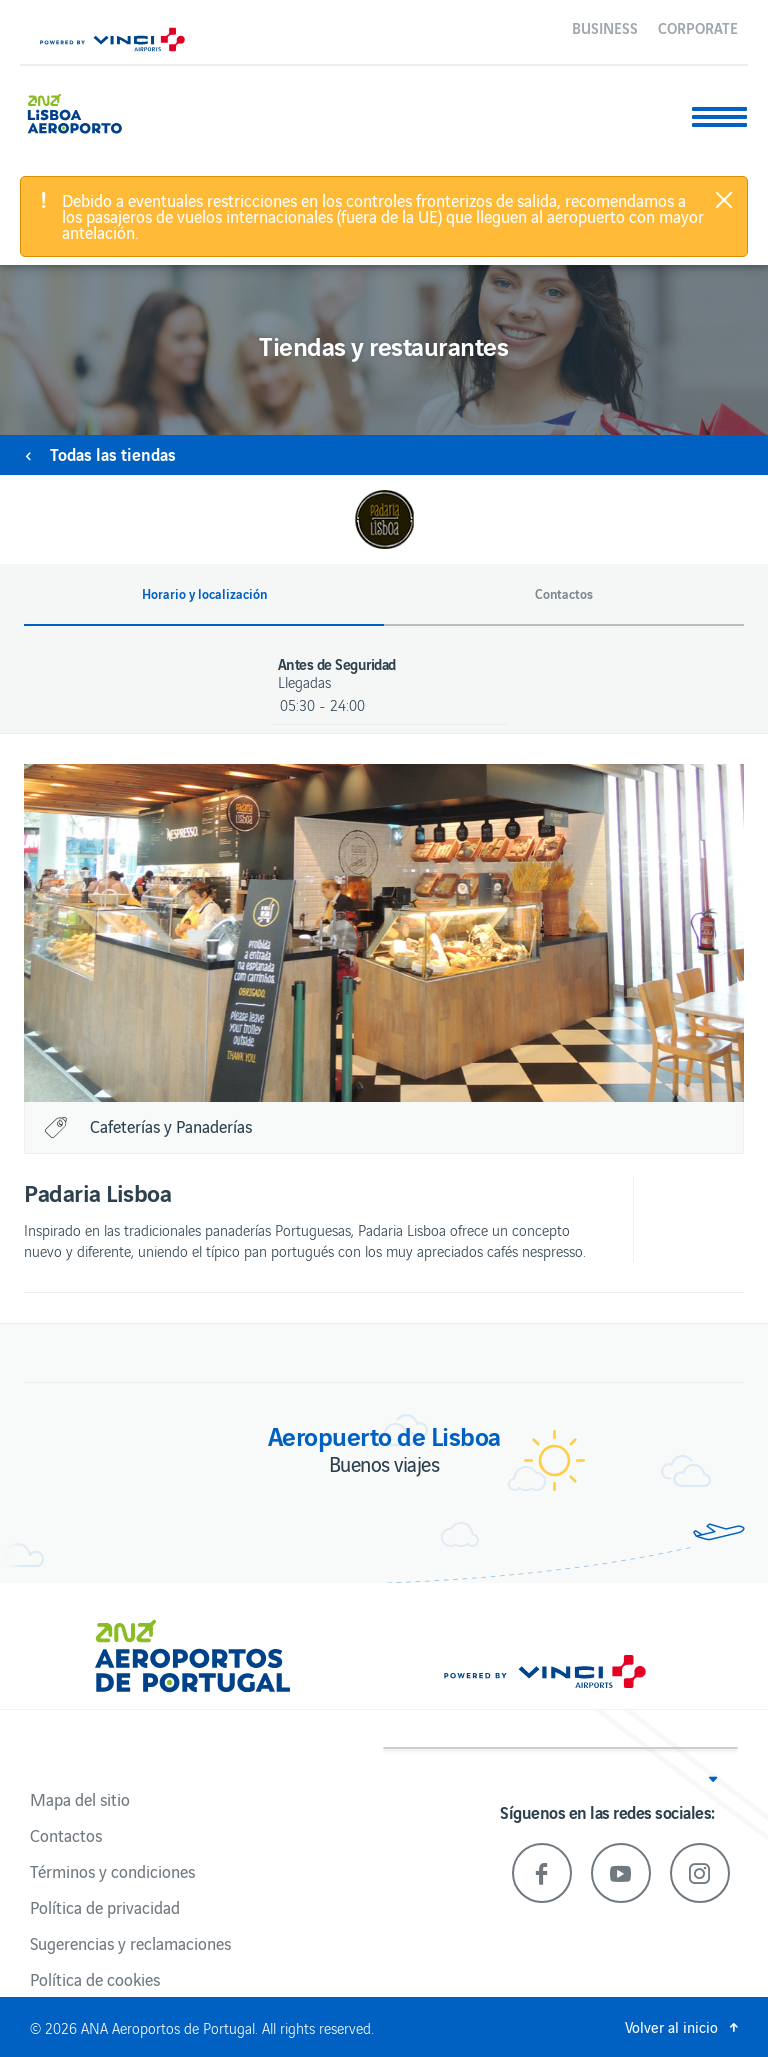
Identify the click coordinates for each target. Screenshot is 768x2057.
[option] (384, 933)
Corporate (698, 27)
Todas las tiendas (113, 453)
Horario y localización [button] (204, 594)
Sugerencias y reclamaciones (130, 1943)
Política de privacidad (105, 1907)
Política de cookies (95, 1979)
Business (605, 27)
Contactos (66, 1835)
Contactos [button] (564, 594)
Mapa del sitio (80, 1799)
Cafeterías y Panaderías (171, 1126)
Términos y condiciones (112, 1871)
